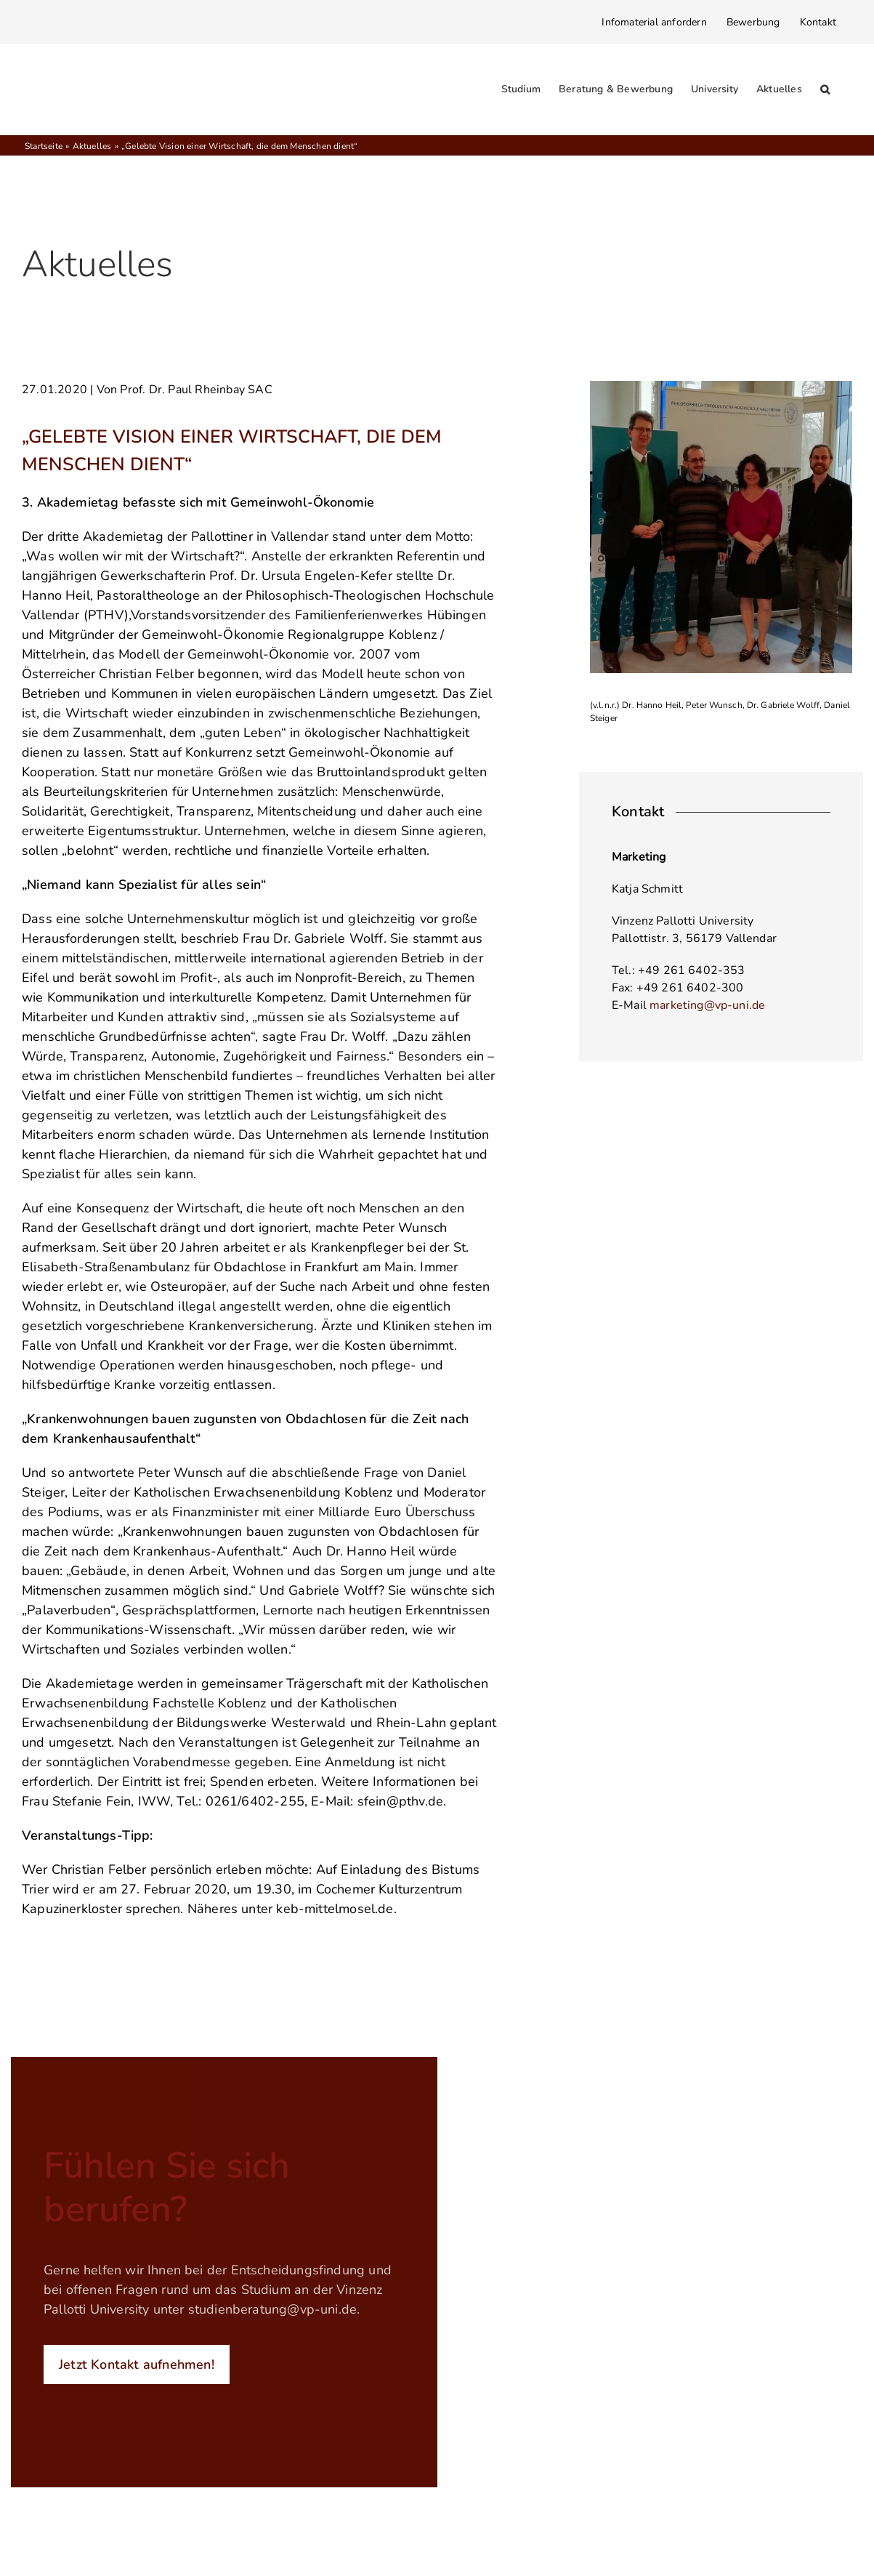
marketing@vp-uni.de (707, 1005)
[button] (825, 89)
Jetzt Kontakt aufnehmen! (136, 2364)
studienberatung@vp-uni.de (272, 2309)
